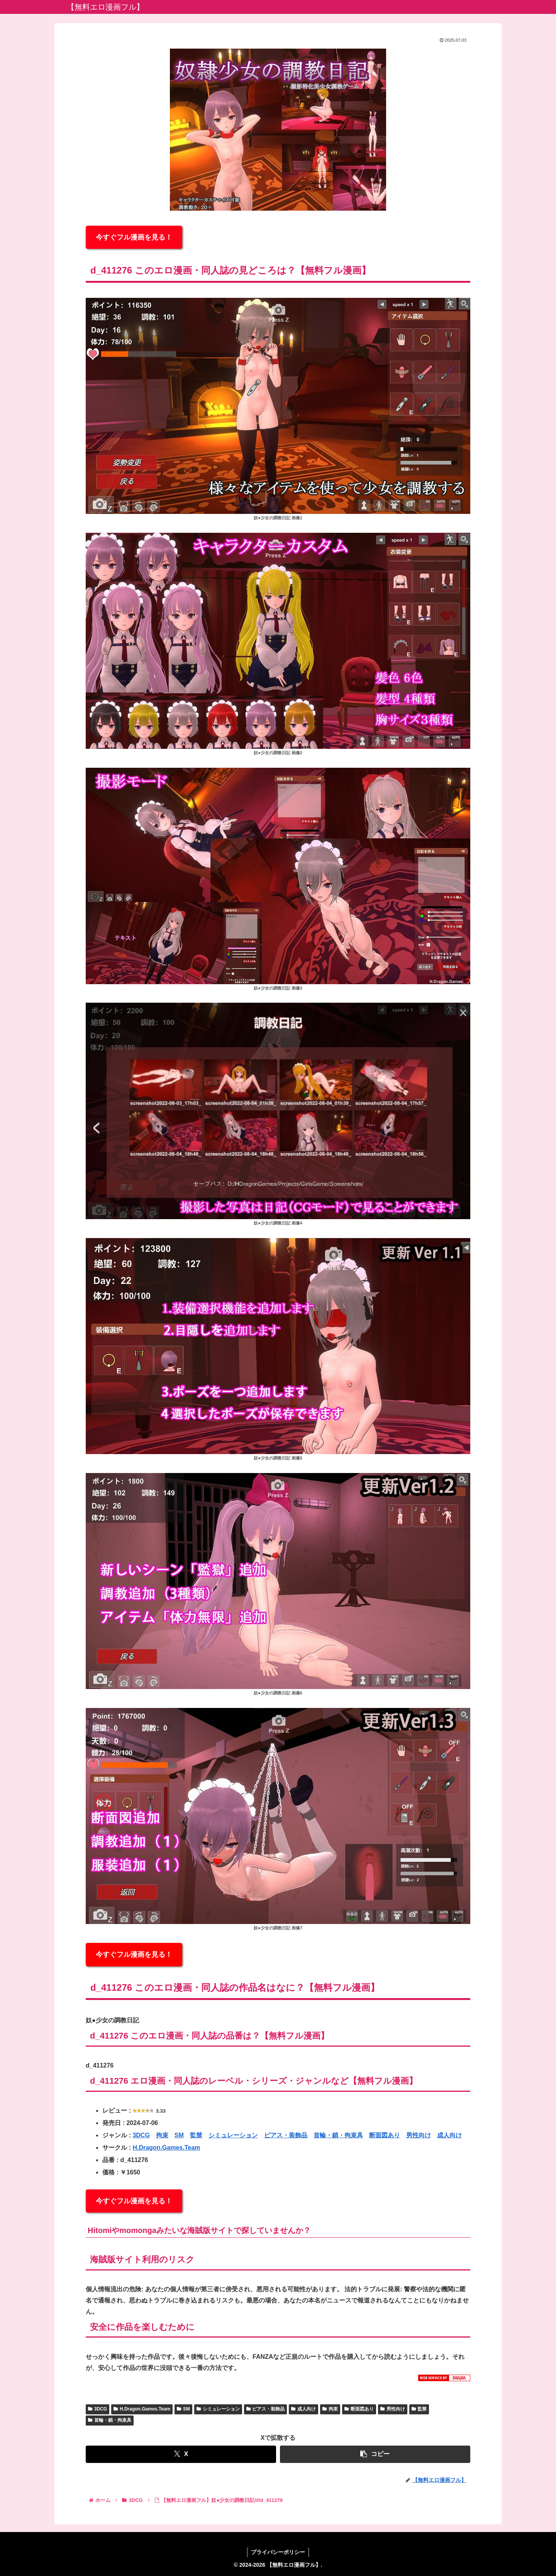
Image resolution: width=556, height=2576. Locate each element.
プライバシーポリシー (278, 2552)
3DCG (140, 2135)
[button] (375, 2454)
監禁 (196, 2135)
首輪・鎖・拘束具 (338, 2135)
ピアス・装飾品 (285, 2135)
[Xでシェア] (181, 2454)
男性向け (418, 2135)
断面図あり (384, 2135)
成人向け (449, 2135)
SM (179, 2135)
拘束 (162, 2135)
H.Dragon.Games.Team (166, 2147)
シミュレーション (233, 2135)
